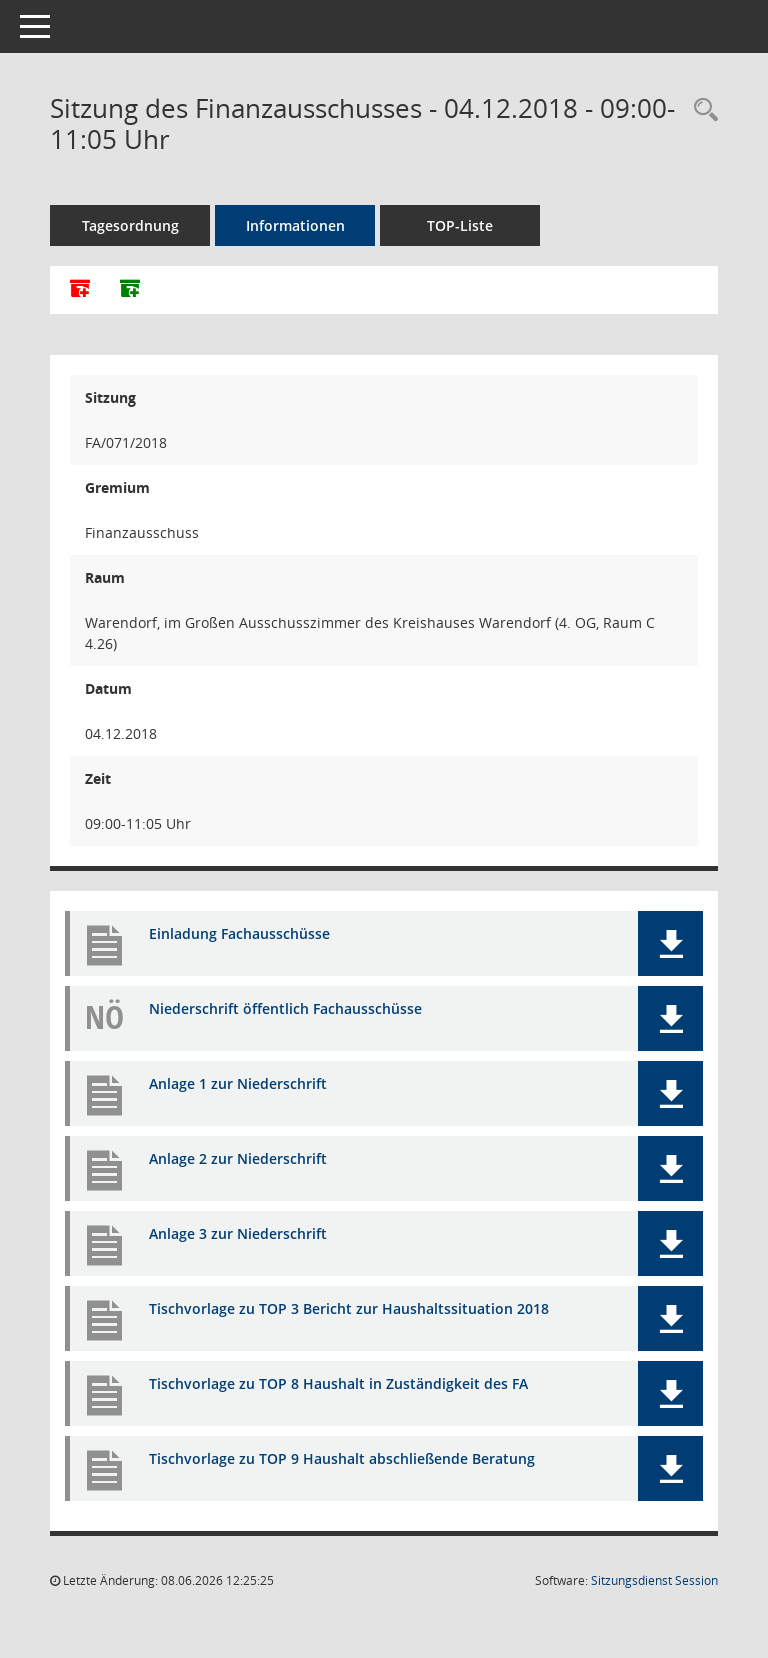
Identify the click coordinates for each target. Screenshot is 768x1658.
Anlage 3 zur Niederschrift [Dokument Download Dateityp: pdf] (238, 1233)
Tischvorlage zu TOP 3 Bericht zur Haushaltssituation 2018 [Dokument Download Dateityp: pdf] (349, 1308)
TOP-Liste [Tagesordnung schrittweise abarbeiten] (460, 225)
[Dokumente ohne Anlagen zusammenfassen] (130, 290)
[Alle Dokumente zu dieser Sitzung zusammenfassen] (80, 290)
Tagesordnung (130, 225)
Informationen (295, 225)
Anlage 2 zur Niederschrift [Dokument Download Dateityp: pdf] (238, 1158)
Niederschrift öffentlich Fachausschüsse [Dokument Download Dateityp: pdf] (285, 1008)
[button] (670, 943)
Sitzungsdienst (654, 1580)
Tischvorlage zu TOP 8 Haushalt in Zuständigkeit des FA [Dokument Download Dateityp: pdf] (338, 1383)
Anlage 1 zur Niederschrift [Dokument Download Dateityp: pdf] (238, 1083)
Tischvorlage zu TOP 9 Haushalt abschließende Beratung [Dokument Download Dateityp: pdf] (342, 1458)
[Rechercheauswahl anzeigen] (701, 110)
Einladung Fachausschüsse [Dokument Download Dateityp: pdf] (239, 933)
